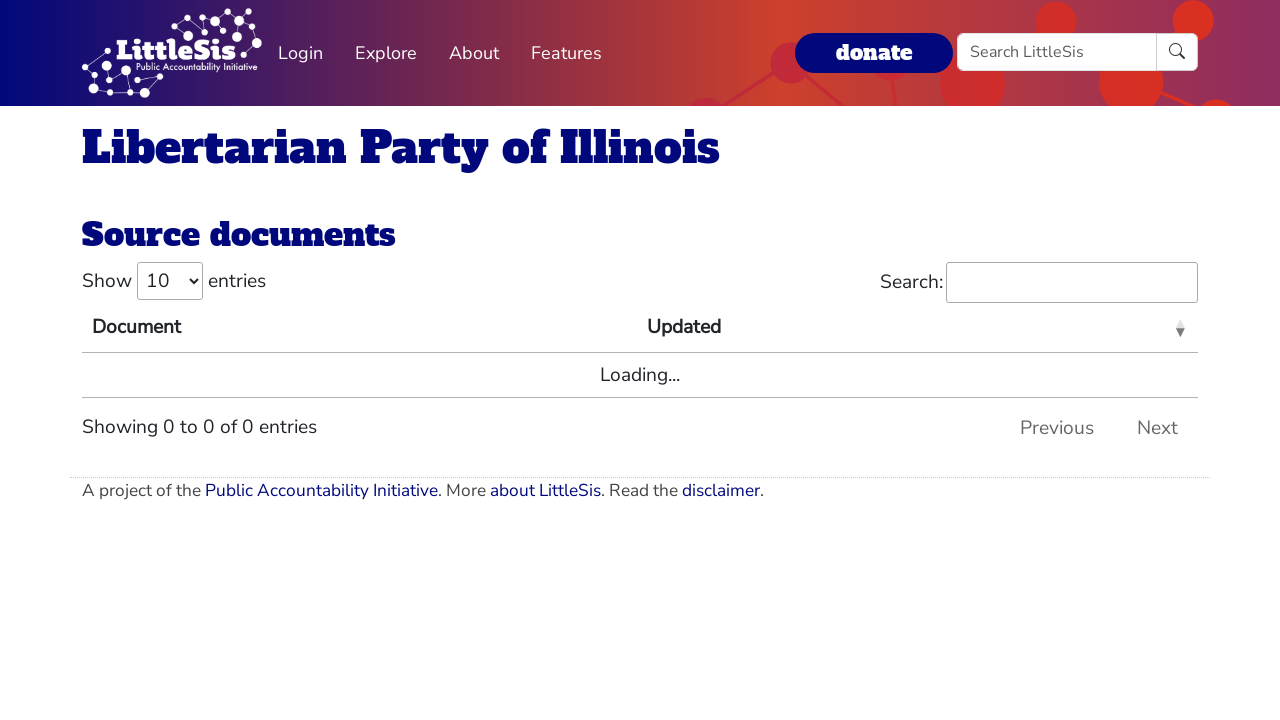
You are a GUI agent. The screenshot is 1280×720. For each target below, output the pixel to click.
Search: (1039, 282)
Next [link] (1157, 428)
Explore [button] (386, 53)
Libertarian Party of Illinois (401, 147)
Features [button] (566, 53)
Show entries (174, 281)
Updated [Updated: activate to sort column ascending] (684, 327)
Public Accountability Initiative (321, 490)
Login (300, 53)
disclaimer (721, 490)
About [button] (474, 53)
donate (874, 52)
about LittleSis (545, 490)
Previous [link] (1057, 428)
